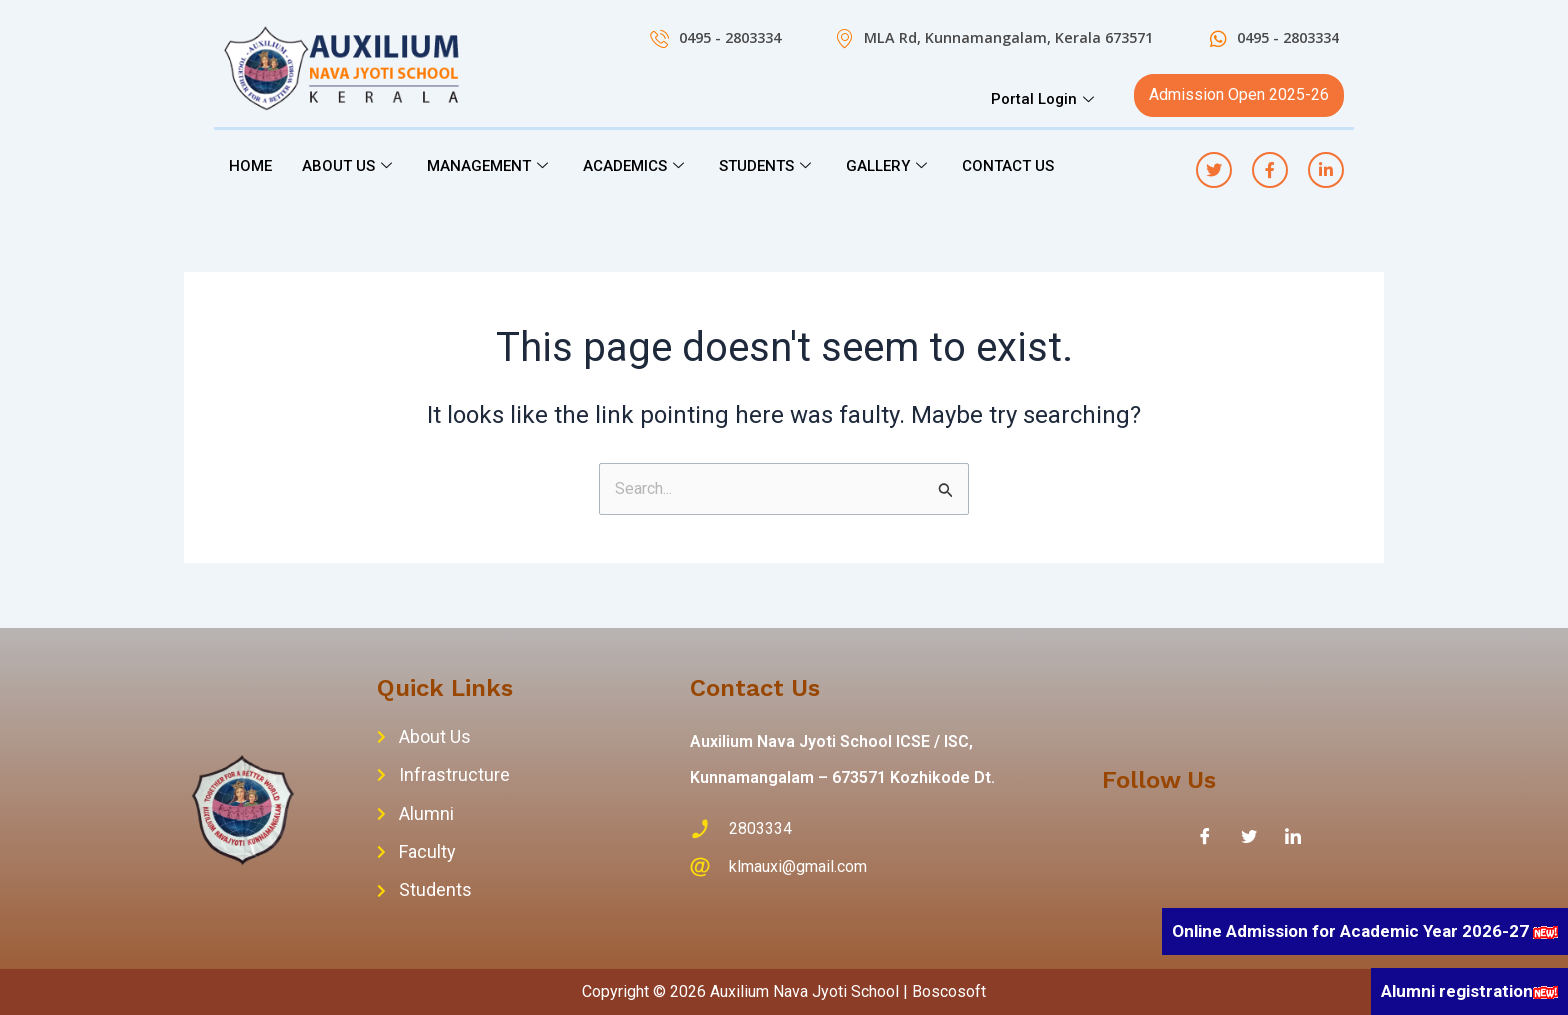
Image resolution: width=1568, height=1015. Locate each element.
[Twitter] (1249, 836)
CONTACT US (1008, 166)
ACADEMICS (636, 166)
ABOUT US (349, 166)
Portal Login (1045, 99)
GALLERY (889, 166)
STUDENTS (767, 166)
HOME (250, 166)
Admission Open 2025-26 (1239, 94)
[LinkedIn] (1293, 836)
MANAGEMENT (490, 166)
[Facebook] (1205, 836)
